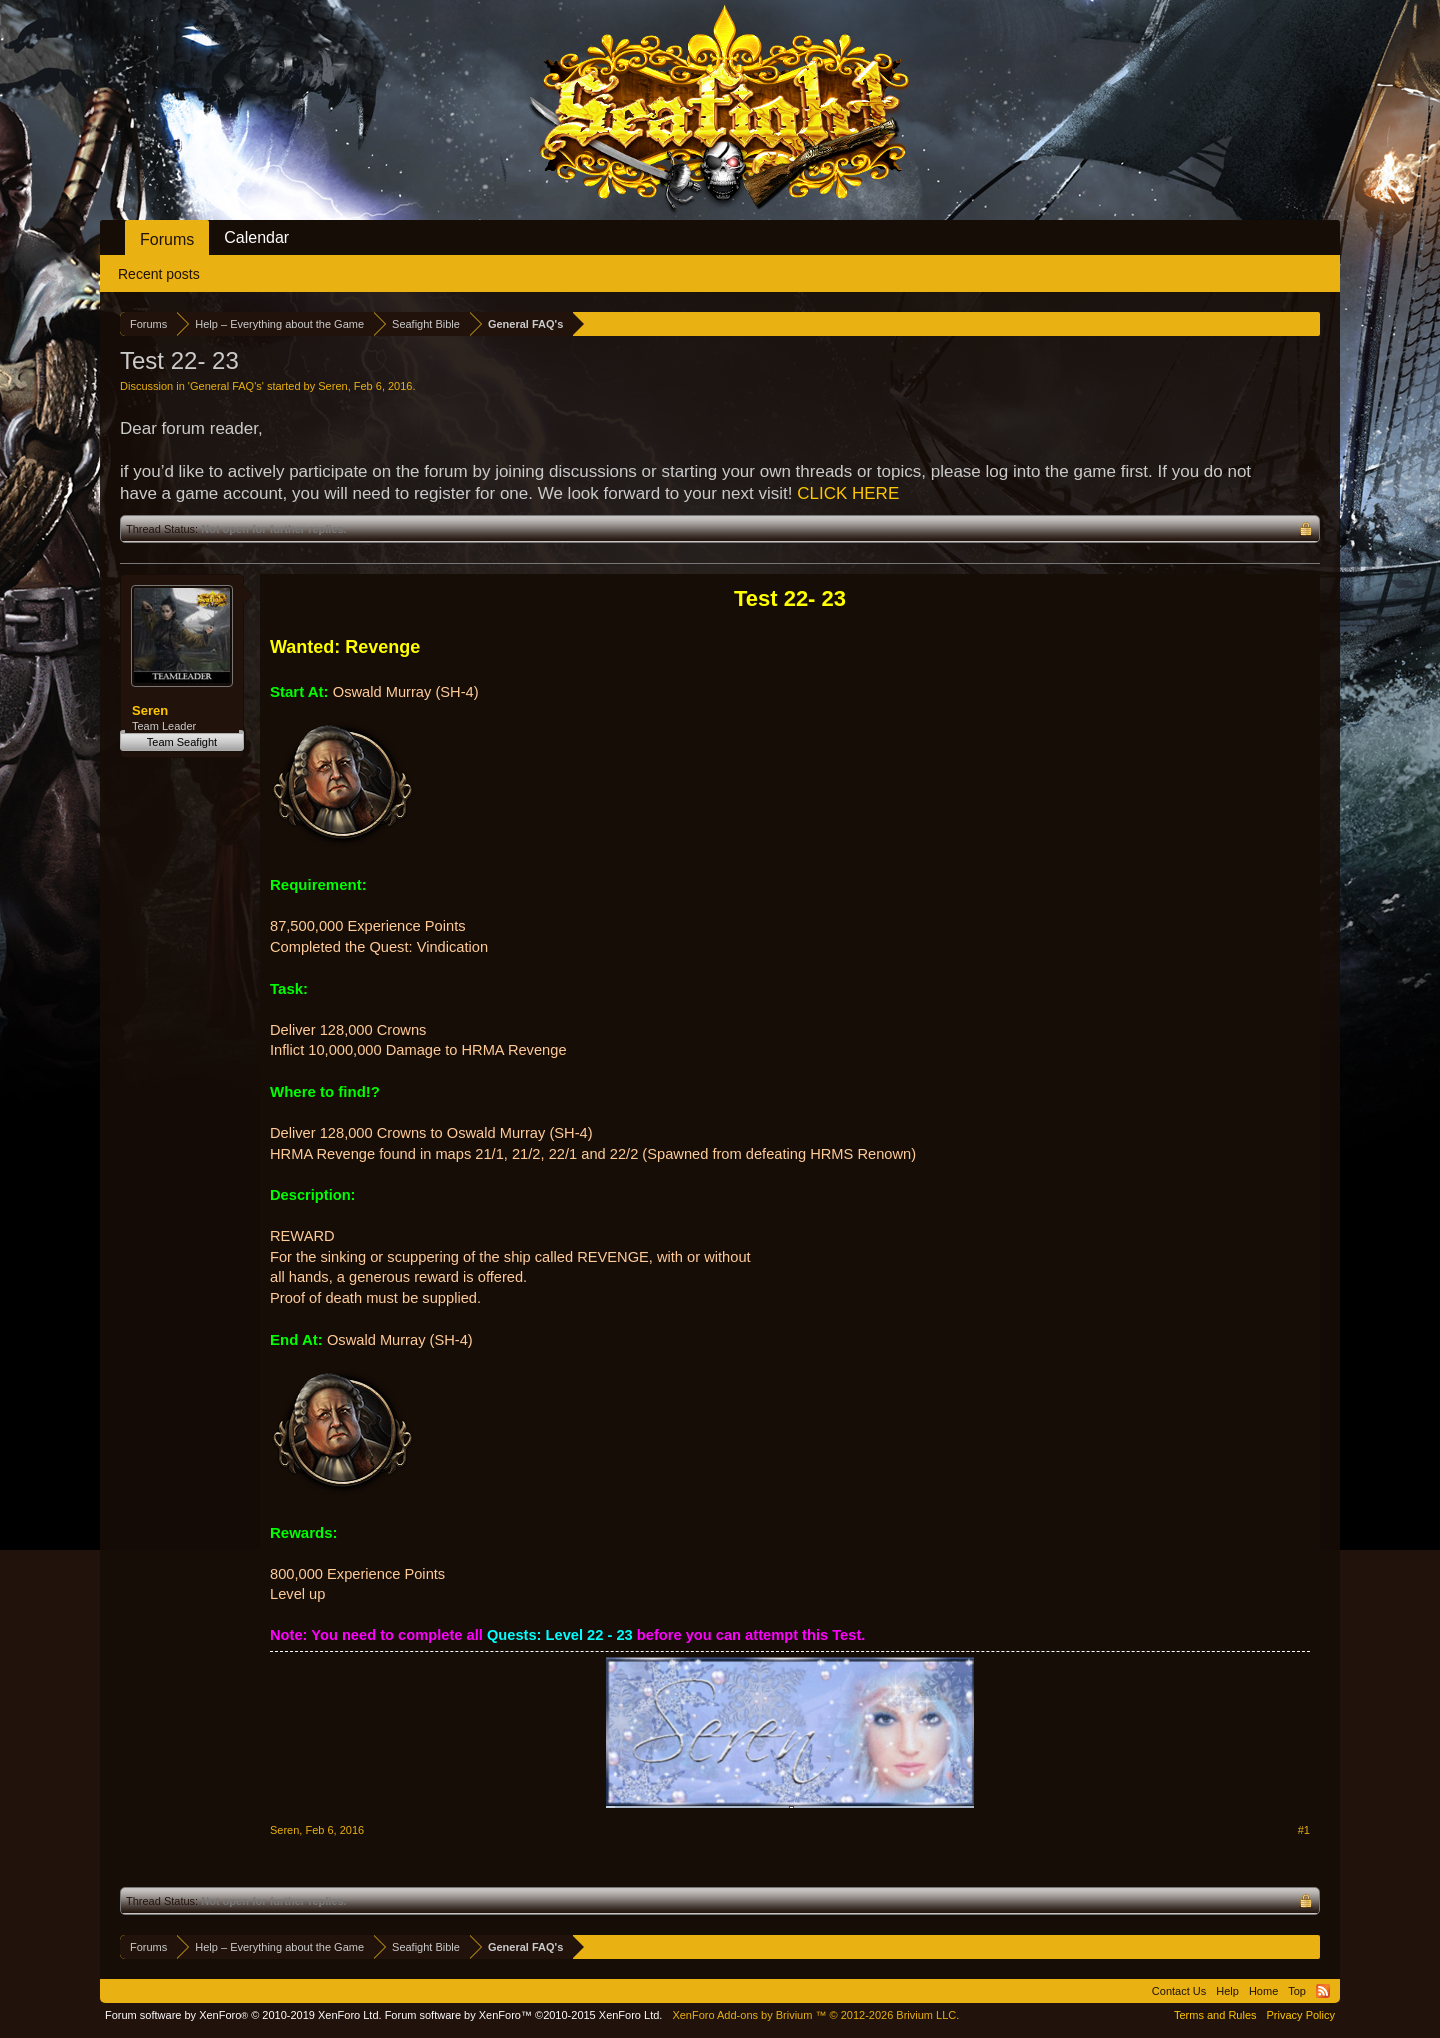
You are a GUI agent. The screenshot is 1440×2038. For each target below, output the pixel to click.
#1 (1304, 1830)
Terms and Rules (1215, 2015)
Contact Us (1179, 1991)
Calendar (256, 237)
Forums (167, 239)
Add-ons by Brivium (815, 2015)
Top (1297, 1991)
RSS (1323, 1991)
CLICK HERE (848, 493)
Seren (332, 386)
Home (1263, 1991)
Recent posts (159, 274)
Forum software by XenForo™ (524, 2015)
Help (1227, 1991)
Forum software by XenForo (243, 2015)
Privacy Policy (1301, 2015)
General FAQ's (226, 386)
